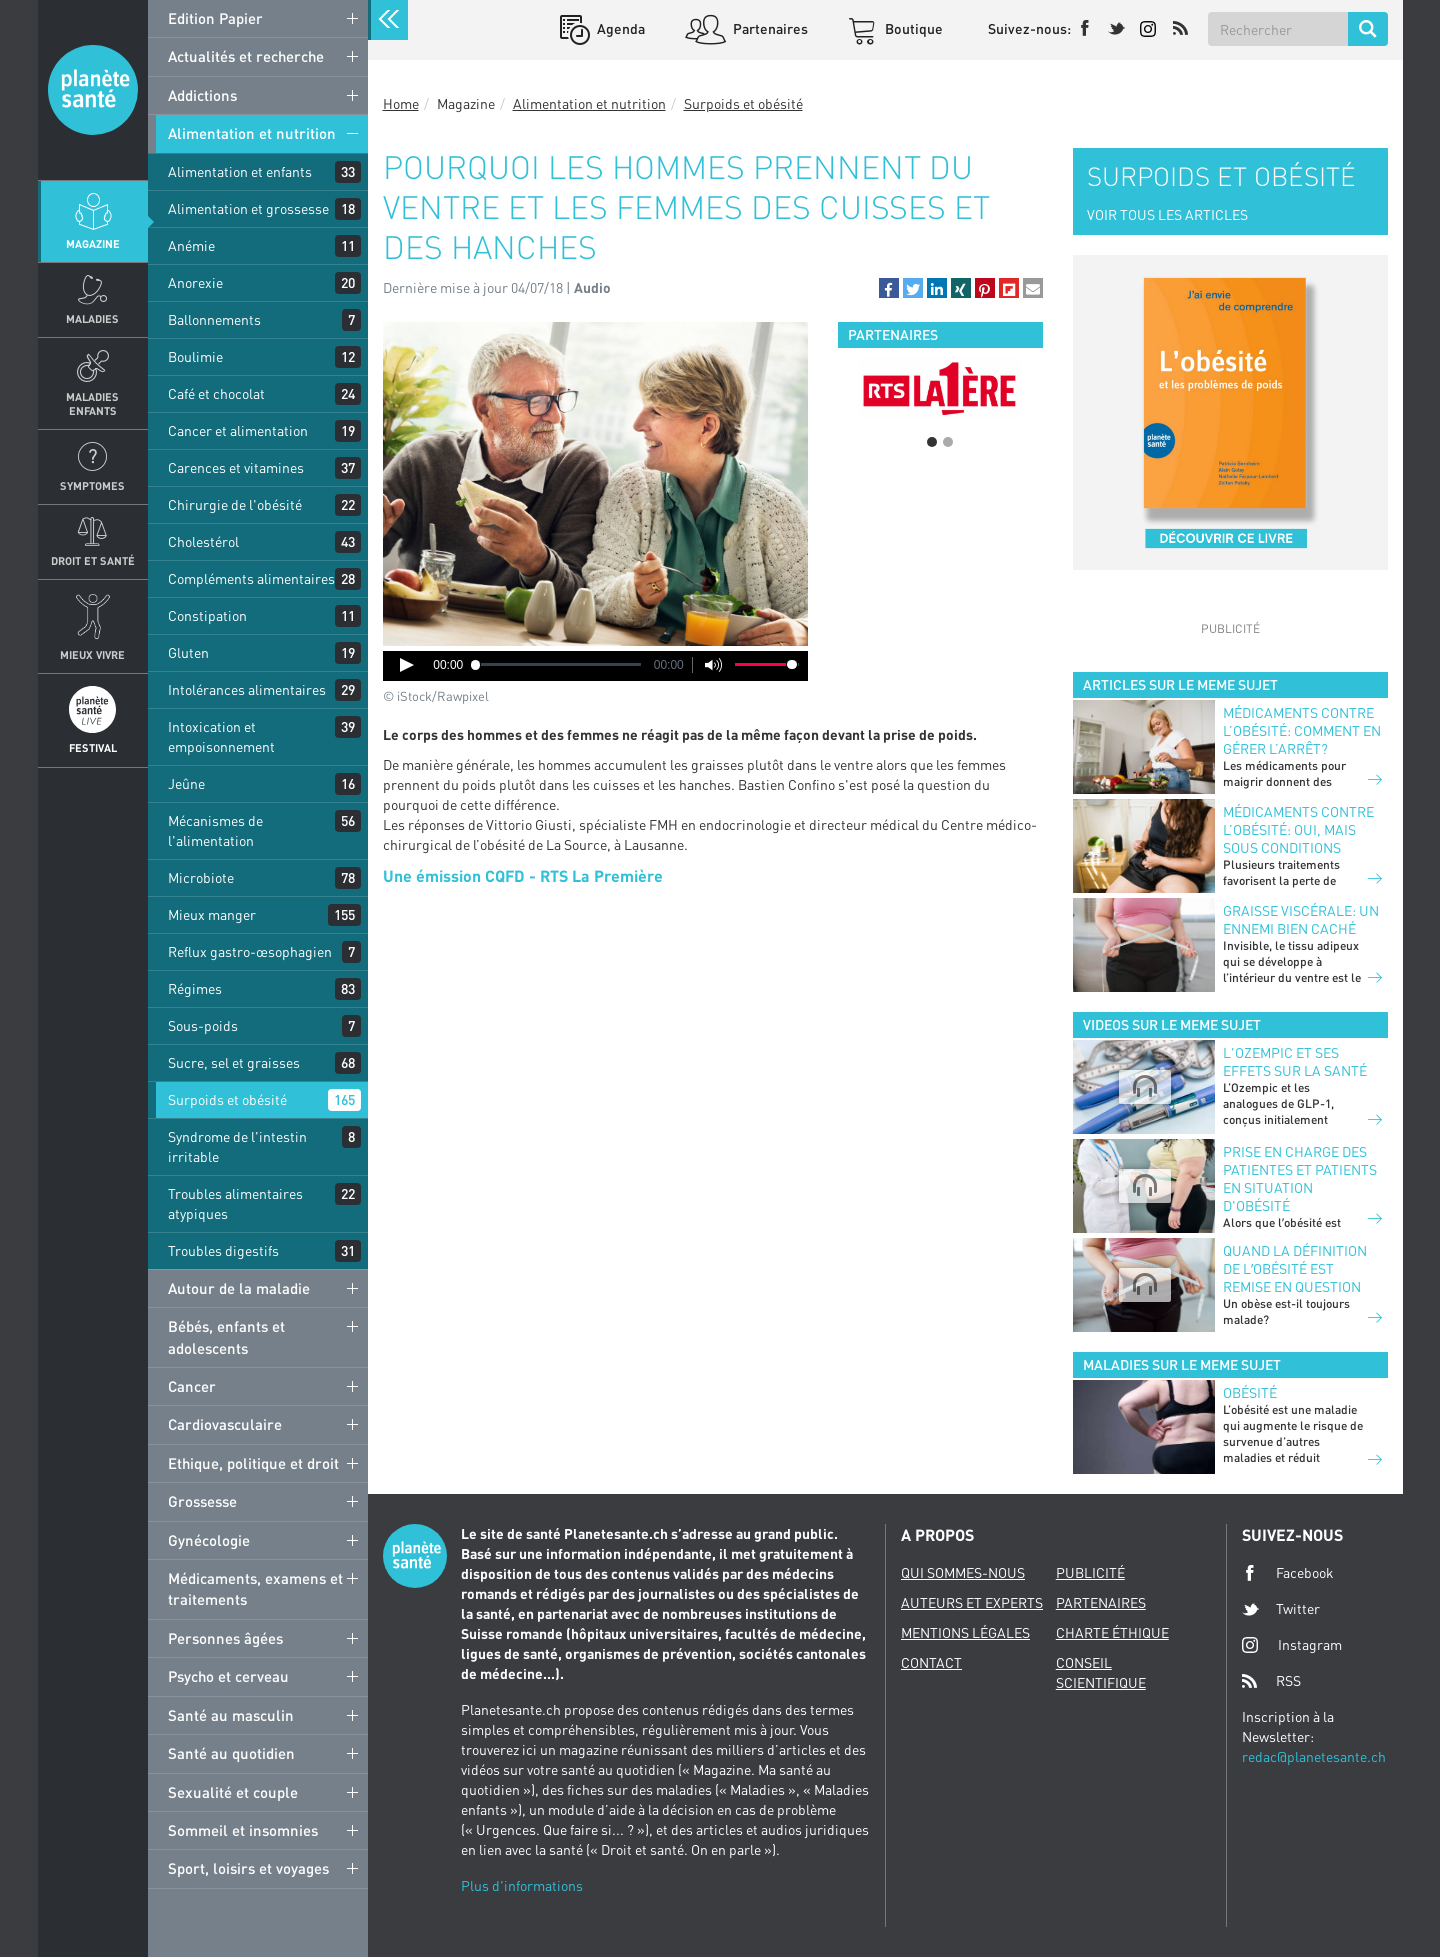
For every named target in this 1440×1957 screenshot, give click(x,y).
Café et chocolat (216, 393)
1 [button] (932, 442)
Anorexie (195, 282)
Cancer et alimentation (238, 430)
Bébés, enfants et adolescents (226, 1336)
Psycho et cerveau (228, 1676)
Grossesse (202, 1501)
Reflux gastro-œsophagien (250, 951)
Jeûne (186, 783)
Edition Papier (215, 18)
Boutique (912, 28)
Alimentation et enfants (240, 171)
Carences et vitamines (236, 467)
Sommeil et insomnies (243, 1830)
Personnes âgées (225, 1638)
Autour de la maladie (239, 1288)
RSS (1271, 1681)
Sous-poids (203, 1025)
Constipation (207, 615)
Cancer (192, 1386)
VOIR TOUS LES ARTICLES (1167, 214)
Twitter (1281, 1609)
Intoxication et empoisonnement (221, 736)
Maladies (92, 318)
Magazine (93, 243)
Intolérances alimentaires (247, 689)
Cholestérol (203, 541)
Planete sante (93, 90)
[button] (889, 288)
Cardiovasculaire (225, 1424)
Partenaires (769, 28)
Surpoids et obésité (227, 1099)
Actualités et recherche (246, 56)
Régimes (195, 988)
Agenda (619, 28)
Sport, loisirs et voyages (248, 1868)
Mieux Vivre (92, 654)
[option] (940, 388)
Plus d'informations (522, 1885)
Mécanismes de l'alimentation (215, 830)
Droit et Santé (93, 560)
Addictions (202, 95)
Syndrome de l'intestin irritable (237, 1146)
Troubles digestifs (223, 1250)
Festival (93, 747)
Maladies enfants (92, 403)
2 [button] (948, 442)
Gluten (188, 652)
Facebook (1288, 1573)
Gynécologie (209, 1540)
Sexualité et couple (233, 1792)
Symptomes (92, 485)
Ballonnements (214, 319)
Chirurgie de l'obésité (235, 504)
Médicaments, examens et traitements (255, 1588)
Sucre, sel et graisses (234, 1062)
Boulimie (195, 356)
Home (401, 103)
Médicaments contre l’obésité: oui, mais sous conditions (1298, 829)
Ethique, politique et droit (253, 1463)
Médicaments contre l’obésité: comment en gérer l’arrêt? (1302, 730)
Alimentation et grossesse (248, 208)
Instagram (1292, 1644)
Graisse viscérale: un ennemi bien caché (1301, 919)
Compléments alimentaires (251, 578)
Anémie (191, 245)
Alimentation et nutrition (252, 133)
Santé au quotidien (231, 1753)
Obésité (1250, 1392)
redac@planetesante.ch (1314, 1756)
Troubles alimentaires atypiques (235, 1203)
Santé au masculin (231, 1715)
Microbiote (201, 877)
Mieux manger (212, 914)
